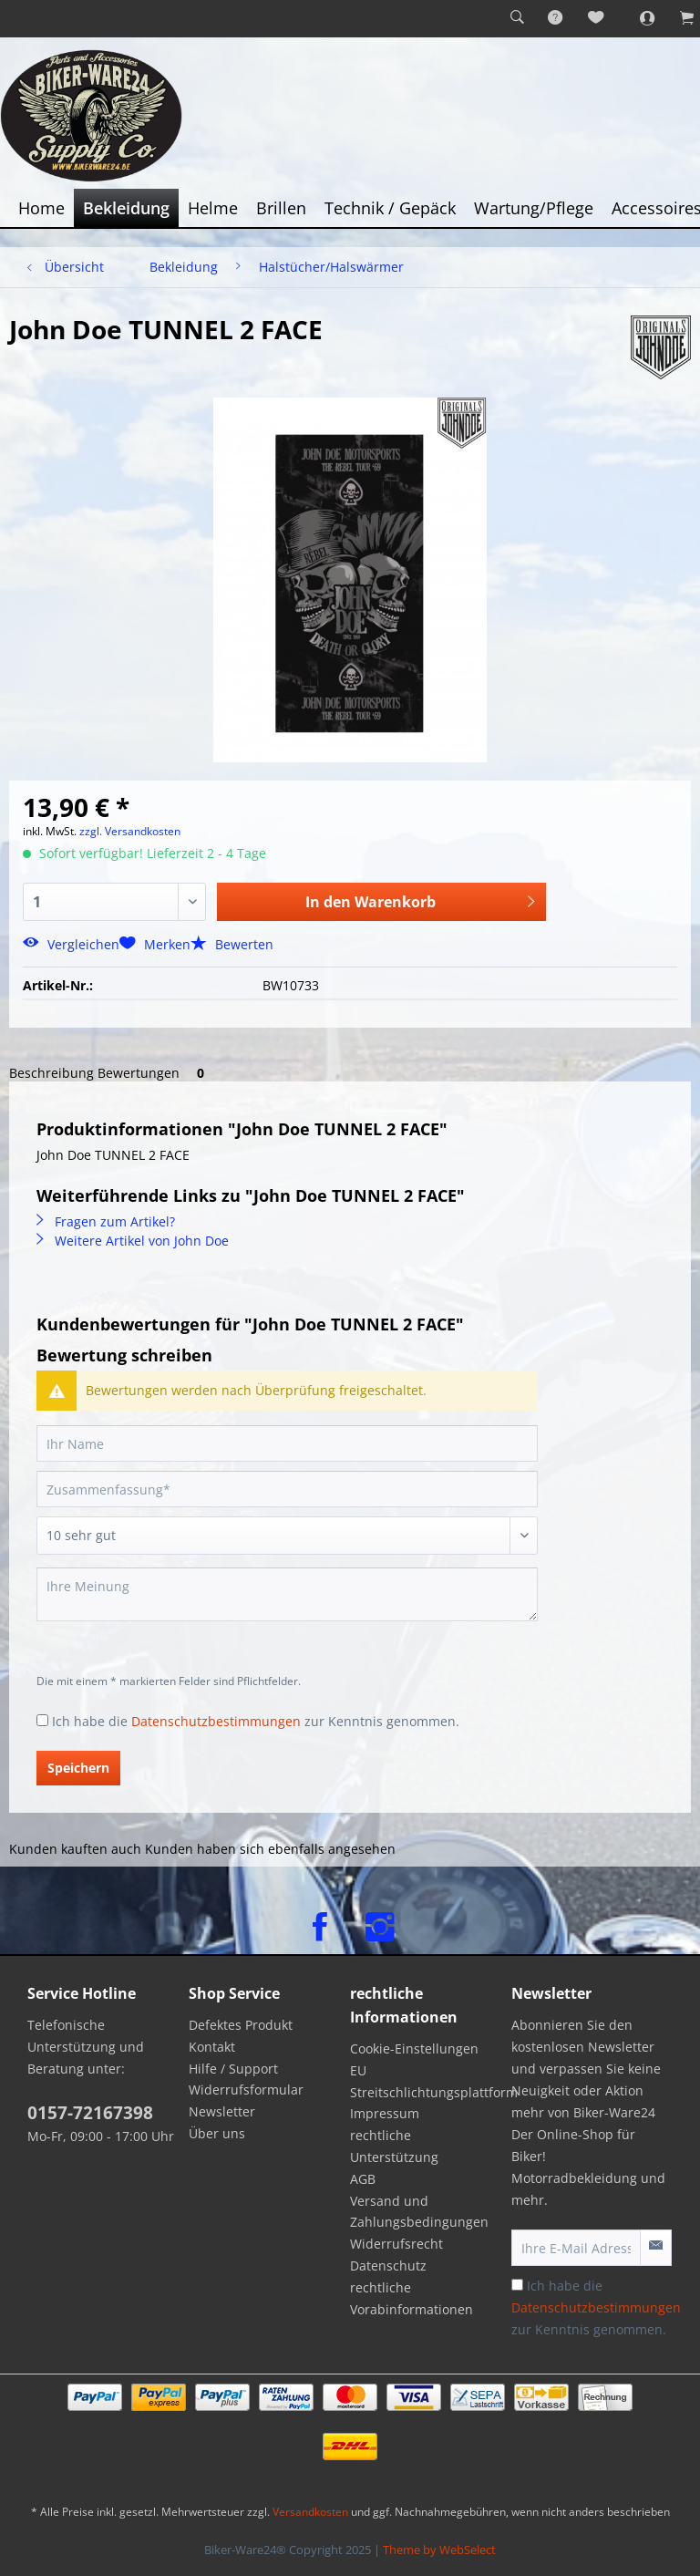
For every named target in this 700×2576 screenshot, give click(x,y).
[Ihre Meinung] (287, 1594)
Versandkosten (310, 2511)
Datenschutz (388, 2265)
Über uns (217, 2133)
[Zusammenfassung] (287, 1489)
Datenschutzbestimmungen (216, 1721)
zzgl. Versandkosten (129, 831)
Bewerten (231, 944)
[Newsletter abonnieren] (656, 2247)
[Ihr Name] (287, 1443)
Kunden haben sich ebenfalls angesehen (270, 1848)
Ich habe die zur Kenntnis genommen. (255, 1721)
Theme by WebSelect (439, 2549)
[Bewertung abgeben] (287, 1535)
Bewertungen (154, 1072)
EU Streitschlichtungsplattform (426, 2081)
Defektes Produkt (241, 2024)
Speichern (78, 1767)
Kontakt (212, 2046)
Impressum (384, 2113)
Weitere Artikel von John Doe (132, 1240)
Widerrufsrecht (396, 2243)
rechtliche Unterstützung (394, 2146)
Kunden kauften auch (75, 1848)
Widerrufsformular (246, 2089)
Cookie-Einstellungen (414, 2048)
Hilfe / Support (233, 2068)
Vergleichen (71, 944)
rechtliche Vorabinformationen (411, 2298)
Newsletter (222, 2111)
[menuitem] (517, 18)
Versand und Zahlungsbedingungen (419, 2211)
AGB (363, 2179)
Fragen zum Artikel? (105, 1221)
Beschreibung (51, 1072)
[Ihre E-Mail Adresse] (576, 2247)
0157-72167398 (90, 2113)
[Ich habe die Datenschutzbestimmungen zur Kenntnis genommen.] (42, 1720)
